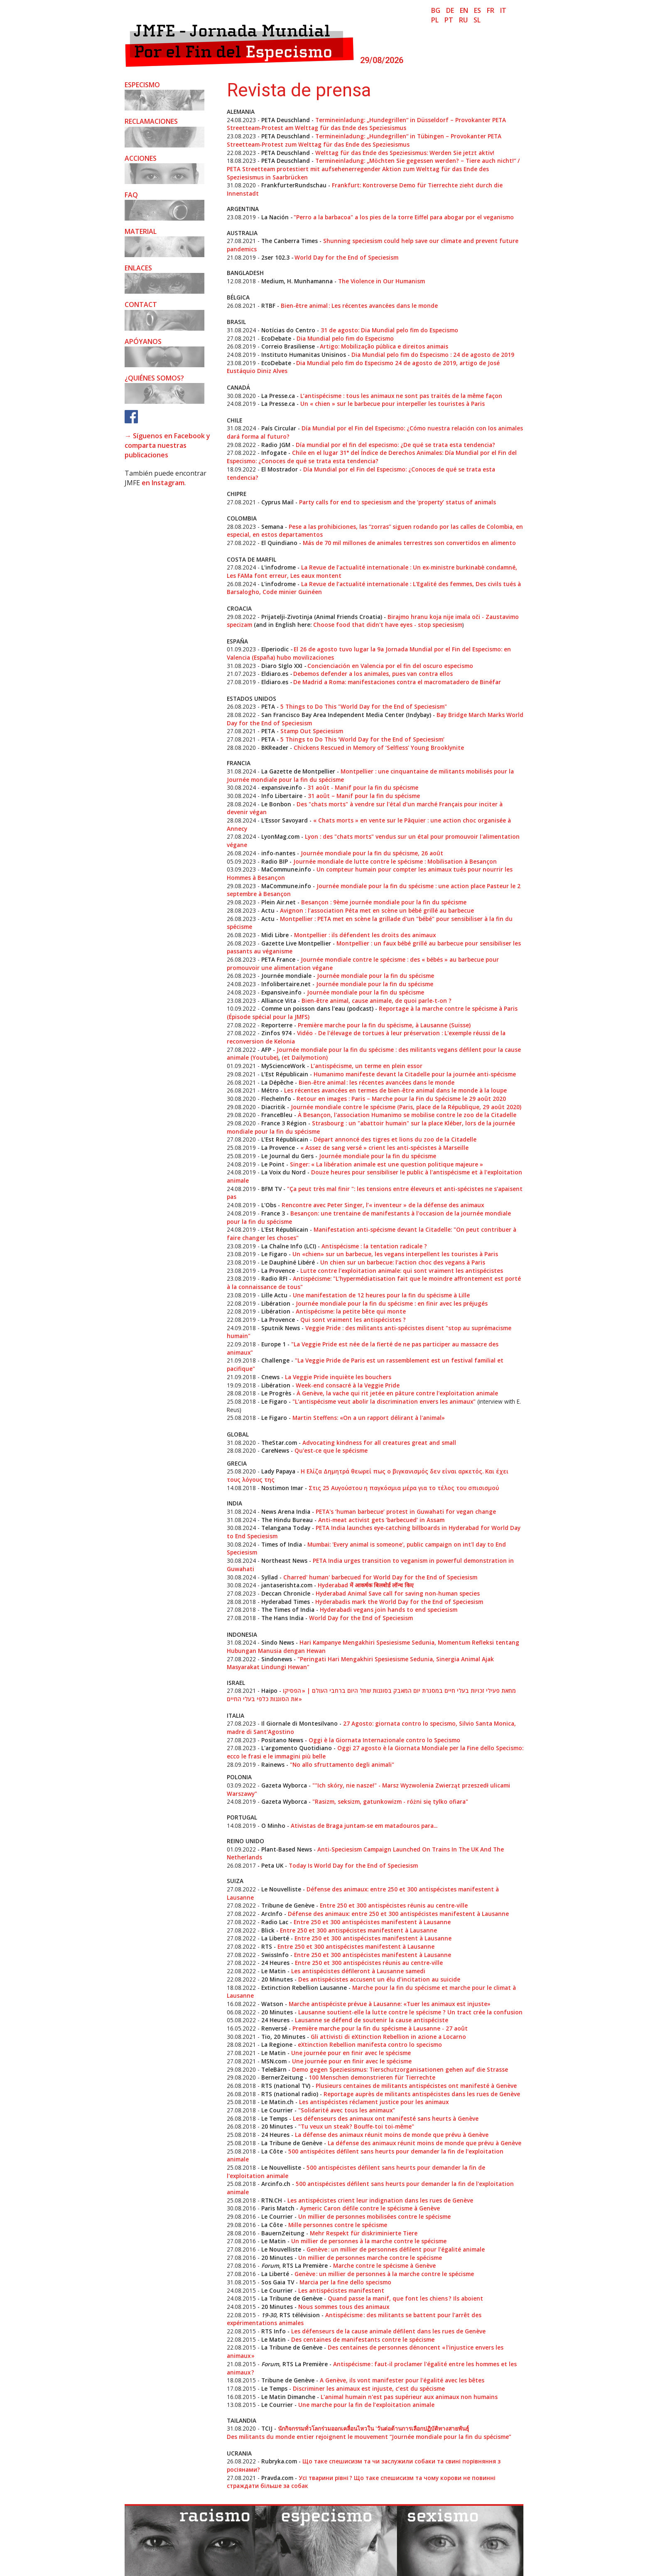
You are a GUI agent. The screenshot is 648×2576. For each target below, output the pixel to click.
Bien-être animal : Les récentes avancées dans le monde (359, 305)
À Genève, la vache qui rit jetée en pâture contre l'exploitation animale (397, 1393)
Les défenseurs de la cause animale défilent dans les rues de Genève (388, 2331)
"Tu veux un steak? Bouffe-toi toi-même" (356, 2126)
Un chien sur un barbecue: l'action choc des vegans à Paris (402, 1262)
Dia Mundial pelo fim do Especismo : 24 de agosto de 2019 (432, 355)
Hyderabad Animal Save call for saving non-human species (398, 1593)
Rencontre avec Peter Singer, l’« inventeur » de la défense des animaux (383, 1205)
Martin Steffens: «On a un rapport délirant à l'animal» (368, 1418)
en (464, 10)
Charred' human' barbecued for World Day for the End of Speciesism (380, 1577)
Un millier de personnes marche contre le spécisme (370, 2258)
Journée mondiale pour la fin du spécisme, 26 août (372, 853)
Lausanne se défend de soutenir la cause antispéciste (371, 2020)
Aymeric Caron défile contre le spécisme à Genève (370, 2208)
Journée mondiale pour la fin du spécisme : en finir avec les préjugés (392, 1303)
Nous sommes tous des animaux (343, 2307)
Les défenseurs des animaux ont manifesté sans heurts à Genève (386, 2118)
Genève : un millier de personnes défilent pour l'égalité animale (396, 2249)
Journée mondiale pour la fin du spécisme (375, 976)
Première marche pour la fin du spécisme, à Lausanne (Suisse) (384, 1025)
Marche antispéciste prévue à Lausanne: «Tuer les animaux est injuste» (390, 2004)
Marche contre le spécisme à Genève (384, 2265)
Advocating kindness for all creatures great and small (379, 1442)
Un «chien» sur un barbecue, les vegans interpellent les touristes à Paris (395, 1254)
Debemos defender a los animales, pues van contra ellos (373, 674)
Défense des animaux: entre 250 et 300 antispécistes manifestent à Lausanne (398, 1914)
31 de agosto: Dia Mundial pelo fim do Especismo (389, 330)
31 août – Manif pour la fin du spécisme (364, 796)
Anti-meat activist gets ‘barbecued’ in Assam (381, 1520)
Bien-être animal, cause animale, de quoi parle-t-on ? (377, 1000)
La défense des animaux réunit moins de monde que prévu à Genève (391, 2135)
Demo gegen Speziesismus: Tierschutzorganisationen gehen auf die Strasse (400, 2069)
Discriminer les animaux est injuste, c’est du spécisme (369, 2388)
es (477, 10)
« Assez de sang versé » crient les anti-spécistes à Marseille (384, 1148)
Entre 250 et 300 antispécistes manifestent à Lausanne (372, 1922)
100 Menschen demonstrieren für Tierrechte (372, 2077)
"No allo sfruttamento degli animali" (342, 1764)
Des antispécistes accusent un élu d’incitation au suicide (379, 1979)
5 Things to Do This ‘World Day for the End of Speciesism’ (362, 739)
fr (490, 10)
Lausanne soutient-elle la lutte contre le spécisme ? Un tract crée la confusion (410, 2012)
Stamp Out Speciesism (311, 731)
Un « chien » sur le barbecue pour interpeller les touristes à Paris (392, 404)
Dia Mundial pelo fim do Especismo (345, 338)
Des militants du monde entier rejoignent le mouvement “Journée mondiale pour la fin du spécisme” (369, 2437)
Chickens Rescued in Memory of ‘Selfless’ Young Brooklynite (379, 747)
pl (435, 20)
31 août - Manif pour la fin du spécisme (362, 787)
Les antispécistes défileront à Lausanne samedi (358, 1971)
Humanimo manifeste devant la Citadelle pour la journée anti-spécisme (415, 1074)
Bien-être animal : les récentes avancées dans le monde (376, 1082)
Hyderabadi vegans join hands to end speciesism (388, 1609)
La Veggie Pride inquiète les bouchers (338, 1377)
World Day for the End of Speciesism (346, 257)
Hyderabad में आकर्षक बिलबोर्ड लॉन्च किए (366, 1585)
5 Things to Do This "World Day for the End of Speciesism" (363, 706)
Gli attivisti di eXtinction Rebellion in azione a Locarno (388, 2037)
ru (463, 20)
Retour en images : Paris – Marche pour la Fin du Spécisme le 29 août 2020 (401, 1099)
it (503, 10)
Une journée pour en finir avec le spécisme (351, 2053)
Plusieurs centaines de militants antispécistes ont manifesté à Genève (416, 2086)
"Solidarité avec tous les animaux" (346, 2110)
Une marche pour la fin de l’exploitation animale (366, 2405)
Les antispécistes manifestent (341, 2290)
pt (448, 20)
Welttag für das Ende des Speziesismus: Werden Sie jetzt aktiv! (404, 153)
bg (435, 10)
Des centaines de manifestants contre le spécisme (362, 2339)
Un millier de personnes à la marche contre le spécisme (369, 2241)
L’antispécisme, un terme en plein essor (366, 1066)
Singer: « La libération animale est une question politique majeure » (386, 1164)
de (450, 10)
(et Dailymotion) (304, 1057)
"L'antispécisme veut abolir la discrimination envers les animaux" (384, 1401)
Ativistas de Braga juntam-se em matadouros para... (364, 1825)
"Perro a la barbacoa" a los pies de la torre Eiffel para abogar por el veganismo (404, 217)
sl (477, 20)
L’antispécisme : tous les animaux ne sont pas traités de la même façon (401, 396)
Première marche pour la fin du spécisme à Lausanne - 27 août (380, 2028)
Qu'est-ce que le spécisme (331, 1450)
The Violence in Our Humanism (381, 281)
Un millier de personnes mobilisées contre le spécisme (374, 2216)
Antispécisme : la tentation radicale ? (374, 1246)
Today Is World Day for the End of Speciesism (353, 1865)
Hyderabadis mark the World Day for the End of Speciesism (399, 1602)
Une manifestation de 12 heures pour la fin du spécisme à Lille (381, 1295)
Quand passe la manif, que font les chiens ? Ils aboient (405, 2298)
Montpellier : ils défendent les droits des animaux (365, 935)
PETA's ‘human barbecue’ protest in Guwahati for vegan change (406, 1511)
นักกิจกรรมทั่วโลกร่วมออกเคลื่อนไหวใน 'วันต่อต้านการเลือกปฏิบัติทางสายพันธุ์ (373, 2428)
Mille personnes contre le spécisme (337, 2225)
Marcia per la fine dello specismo (345, 2282)
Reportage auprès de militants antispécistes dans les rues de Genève (422, 2094)
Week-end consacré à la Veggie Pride (348, 1385)
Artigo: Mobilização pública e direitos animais (384, 346)
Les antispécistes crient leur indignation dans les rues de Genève (380, 2200)
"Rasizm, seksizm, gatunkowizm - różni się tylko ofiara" (390, 1801)
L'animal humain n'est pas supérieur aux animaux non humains (409, 2397)
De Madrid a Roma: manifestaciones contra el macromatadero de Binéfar (397, 682)
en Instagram (163, 482)
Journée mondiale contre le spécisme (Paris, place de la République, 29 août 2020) (406, 1107)
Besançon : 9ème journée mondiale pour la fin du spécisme (383, 902)
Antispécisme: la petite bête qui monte (351, 1311)
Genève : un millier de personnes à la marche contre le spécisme (384, 2274)
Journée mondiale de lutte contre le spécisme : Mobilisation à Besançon (395, 861)
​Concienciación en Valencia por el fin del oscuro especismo (390, 666)
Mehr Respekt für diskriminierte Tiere (363, 2233)
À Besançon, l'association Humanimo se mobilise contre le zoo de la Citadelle (407, 1115)
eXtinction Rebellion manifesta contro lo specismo (370, 2044)
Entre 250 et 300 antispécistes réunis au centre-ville (394, 1905)
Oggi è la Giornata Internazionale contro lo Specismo (384, 1740)
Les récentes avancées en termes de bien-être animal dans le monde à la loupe (395, 1090)
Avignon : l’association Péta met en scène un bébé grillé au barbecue (377, 910)
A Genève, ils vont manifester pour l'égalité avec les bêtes (402, 2380)
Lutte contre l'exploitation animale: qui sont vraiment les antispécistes (401, 1270)
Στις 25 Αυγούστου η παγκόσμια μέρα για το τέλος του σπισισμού (404, 1488)
